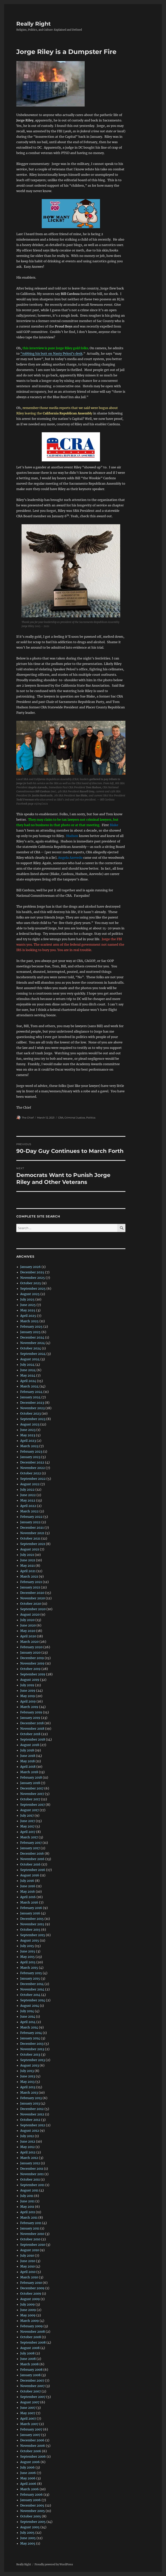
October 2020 (30, 1604)
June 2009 (28, 2310)
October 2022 (30, 1473)
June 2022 (28, 1495)
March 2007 (29, 2424)
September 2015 (32, 1935)
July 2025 (27, 1299)
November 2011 (32, 2174)
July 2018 (27, 1750)
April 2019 (28, 1701)
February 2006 (31, 2494)
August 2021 (29, 1549)
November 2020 (32, 1598)
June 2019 (27, 1690)
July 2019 (27, 1685)
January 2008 (30, 2375)
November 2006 (32, 2446)
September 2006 (33, 2456)
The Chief (28, 1117)
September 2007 (32, 2397)
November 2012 (32, 2114)
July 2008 (27, 2353)
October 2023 (30, 1413)
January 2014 (30, 2038)
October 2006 (30, 2451)
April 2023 (28, 1441)
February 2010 (31, 2283)
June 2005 (28, 2538)
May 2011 (27, 2207)
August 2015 (29, 1940)
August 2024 (30, 1359)
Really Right (33, 23)
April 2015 (28, 1962)
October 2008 (30, 2337)
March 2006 (29, 2489)
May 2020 (27, 1631)
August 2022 (30, 1484)
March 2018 (29, 1772)
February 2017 (31, 1843)
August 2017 (29, 1810)
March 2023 (29, 1446)
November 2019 (32, 1663)
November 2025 (32, 1278)
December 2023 (32, 1403)
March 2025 (29, 1321)
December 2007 (32, 2380)
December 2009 (32, 2288)
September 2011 (32, 2185)
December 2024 (32, 1337)
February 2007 (31, 2429)
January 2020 (30, 1652)
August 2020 (30, 1614)
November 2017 (32, 1794)
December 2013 (31, 2044)
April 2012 (28, 2152)
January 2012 (30, 2163)
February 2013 (31, 2098)
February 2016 (31, 1908)
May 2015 (27, 1957)
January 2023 (30, 1457)
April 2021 (28, 1571)
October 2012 (30, 2120)
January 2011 (29, 2228)
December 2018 (32, 1723)
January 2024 (30, 1397)
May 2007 (27, 2413)
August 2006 (30, 2462)
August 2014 (29, 2006)
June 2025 (28, 1305)
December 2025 (32, 1272)
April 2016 (28, 1897)
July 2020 (27, 1620)
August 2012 (29, 2130)
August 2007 (29, 2402)
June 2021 (27, 1560)
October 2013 (30, 2054)
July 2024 (27, 1364)
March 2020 (29, 1642)
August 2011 (29, 2190)
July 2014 (27, 2011)
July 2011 (26, 2196)
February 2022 (31, 1517)
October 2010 (30, 2239)
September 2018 (32, 1739)
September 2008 (33, 2342)
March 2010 (29, 2277)
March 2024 (29, 1386)
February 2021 (31, 1582)
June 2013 (27, 2076)
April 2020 (28, 1636)
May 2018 (27, 1761)
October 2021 (30, 1538)
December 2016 (32, 1853)
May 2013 (27, 2082)
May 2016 (27, 1891)
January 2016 (30, 1913)
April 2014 (28, 2022)
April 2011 (27, 2212)
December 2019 (32, 1658)
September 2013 (32, 2060)
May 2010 (27, 2266)
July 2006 (27, 2467)
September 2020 (33, 1609)
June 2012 (27, 2141)
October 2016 (30, 1864)
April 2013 (27, 2087)
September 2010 (32, 2245)
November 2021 (32, 1533)
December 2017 (31, 1788)
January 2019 (30, 1718)
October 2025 (30, 1283)
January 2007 (30, 2435)
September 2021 (32, 1544)
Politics (90, 1117)
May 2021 (27, 1565)
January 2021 (30, 1587)
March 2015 (29, 1967)
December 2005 (32, 2505)
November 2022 (32, 1468)
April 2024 (28, 1381)
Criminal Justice (74, 1117)
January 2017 (30, 1848)
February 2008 (31, 2370)
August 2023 (29, 1424)
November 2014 (32, 1989)
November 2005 (32, 2511)
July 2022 (27, 1489)
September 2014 (32, 2000)
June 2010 (27, 2261)
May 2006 (28, 2478)
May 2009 (28, 2315)
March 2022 (29, 1511)
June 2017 (27, 1821)
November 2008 (32, 2331)
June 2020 (28, 1625)
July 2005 (27, 2532)
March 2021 (29, 1576)
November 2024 (32, 1343)
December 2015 (32, 1919)
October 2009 (30, 2293)
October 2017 (30, 1799)
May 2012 (27, 2147)
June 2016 (27, 1886)
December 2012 (32, 2109)
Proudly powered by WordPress (54, 2564)
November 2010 (32, 2234)
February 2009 (31, 2326)
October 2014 (30, 1995)
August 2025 (30, 1294)
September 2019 (32, 1674)
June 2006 (28, 2473)
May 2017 (27, 1826)
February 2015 (31, 1973)
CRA (60, 1117)
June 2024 (28, 1370)
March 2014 (29, 2027)
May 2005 (27, 2543)
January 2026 (30, 1267)
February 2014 (31, 2033)
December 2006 (32, 2440)
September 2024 (33, 1354)
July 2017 (27, 1815)
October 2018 (30, 1734)
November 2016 (32, 1859)
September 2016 (32, 1870)
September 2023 (32, 1419)
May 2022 (27, 1500)
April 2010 (28, 2272)
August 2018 (29, 1745)
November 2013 (32, 2049)
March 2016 (29, 1902)
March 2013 (29, 2092)
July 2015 (27, 1946)
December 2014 (32, 1984)
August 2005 (30, 2527)
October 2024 (30, 1348)
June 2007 (28, 2408)
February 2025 (31, 1326)
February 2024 (31, 1392)
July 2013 (27, 2071)
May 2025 (27, 1310)
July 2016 (27, 1881)
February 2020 (31, 1647)
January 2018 (30, 1783)
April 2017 (27, 1832)
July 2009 (27, 2304)
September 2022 (33, 1479)
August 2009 (30, 2299)
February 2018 (31, 1777)
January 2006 (30, 2500)
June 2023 (28, 1430)
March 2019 (29, 1707)
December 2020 (32, 1593)
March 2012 (29, 2158)
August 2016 (29, 1875)
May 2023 (27, 1435)
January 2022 (30, 1522)
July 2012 (27, 2136)
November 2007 (32, 2386)
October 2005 (30, 2516)
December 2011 (31, 2168)
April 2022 (28, 1506)
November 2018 (32, 1728)
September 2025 (33, 1288)
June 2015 (27, 1951)
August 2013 (29, 2065)
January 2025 (30, 1332)
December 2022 (32, 1462)
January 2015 (30, 1978)
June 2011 (27, 2201)
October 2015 (30, 1929)
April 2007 (28, 2418)
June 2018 (27, 1756)
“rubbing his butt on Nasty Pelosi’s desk (51, 353)
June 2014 (27, 2016)
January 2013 (30, 2103)
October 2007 (30, 2391)
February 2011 (30, 2223)
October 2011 (30, 2179)
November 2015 (32, 1924)
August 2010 (29, 2250)
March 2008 (29, 2364)
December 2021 (32, 1527)
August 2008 (30, 2348)
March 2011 (28, 2217)
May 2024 (27, 1375)
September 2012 (32, 2125)
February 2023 (31, 1451)
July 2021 (27, 1555)
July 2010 (27, 2255)
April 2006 (28, 2484)
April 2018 (28, 1766)
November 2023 (32, 1408)
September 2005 (33, 2522)
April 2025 (28, 1316)
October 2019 (30, 1669)
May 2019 (27, 1696)
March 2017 (29, 1837)
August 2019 (29, 1680)
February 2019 (31, 1712)
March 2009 (29, 2321)
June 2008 (28, 2359)
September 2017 (32, 1805)
